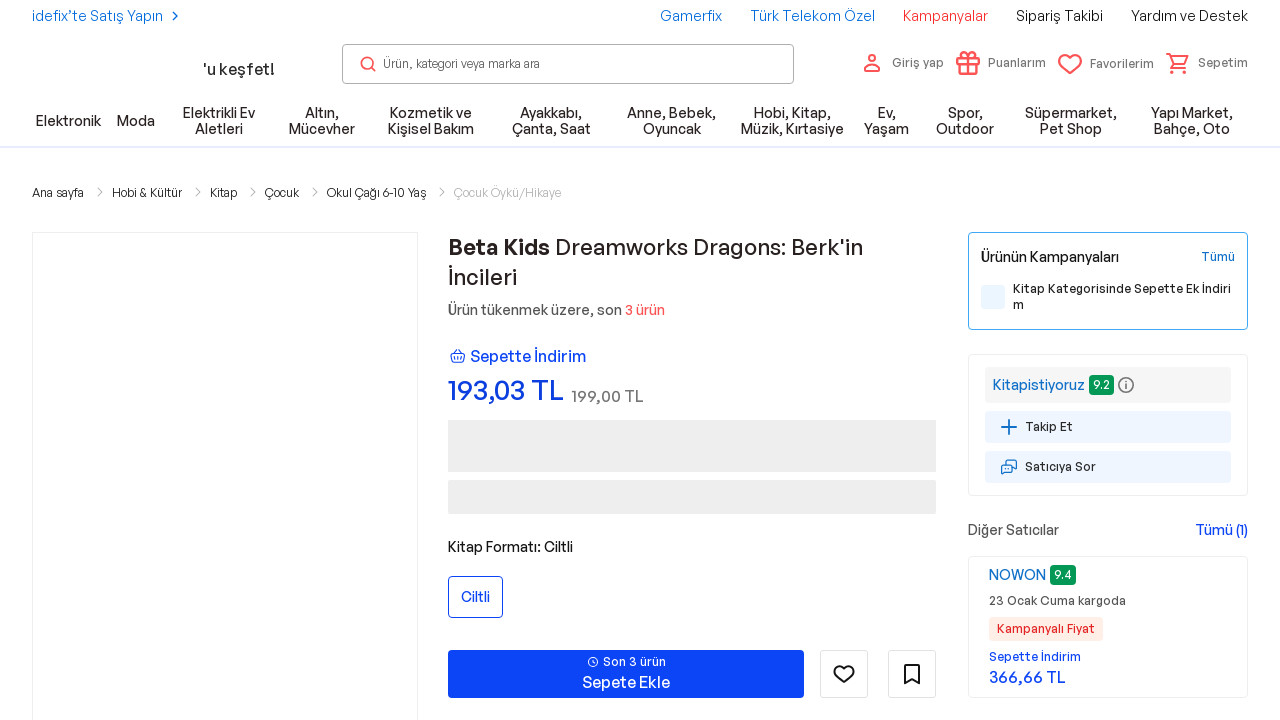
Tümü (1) (1221, 529)
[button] (1207, 63)
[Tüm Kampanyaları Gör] (1218, 257)
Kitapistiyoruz (1039, 384)
